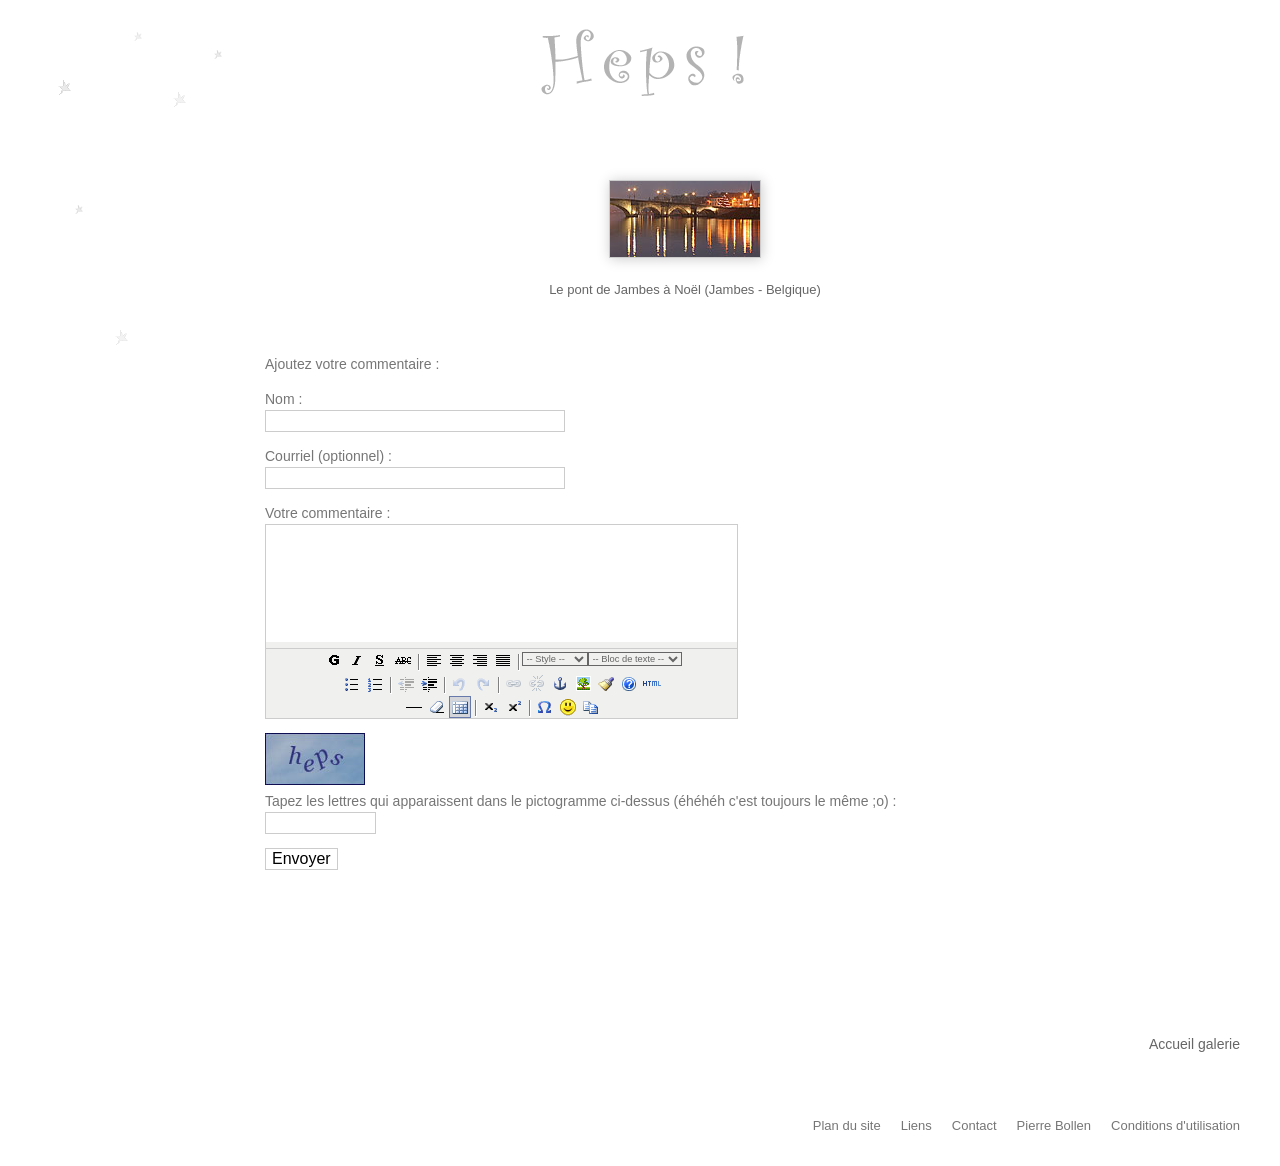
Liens (916, 1125)
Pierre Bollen (1054, 1125)
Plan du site (847, 1125)
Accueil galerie (1194, 1044)
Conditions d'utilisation (1175, 1125)
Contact (974, 1125)
